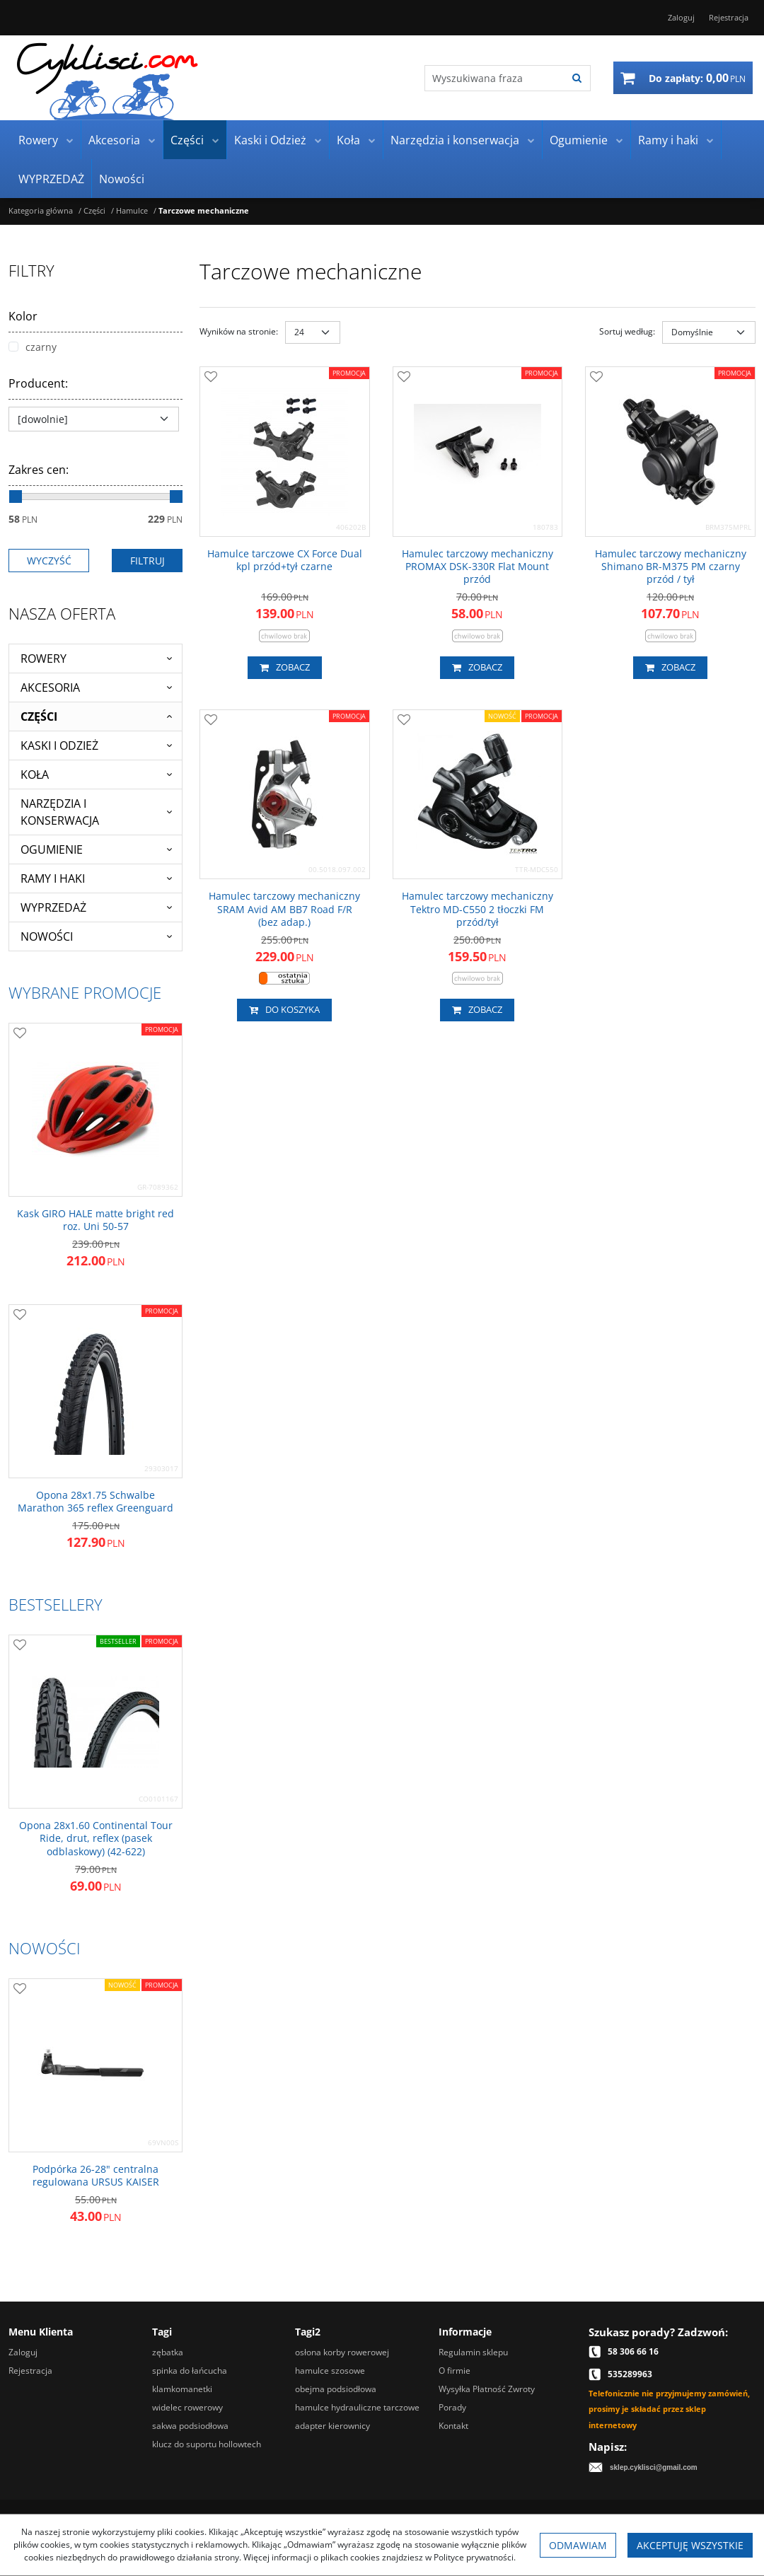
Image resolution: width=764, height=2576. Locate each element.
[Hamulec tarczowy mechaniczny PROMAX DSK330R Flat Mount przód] (478, 566)
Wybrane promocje (84, 992)
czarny (32, 347)
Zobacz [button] (285, 668)
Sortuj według (627, 331)
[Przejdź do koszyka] (697, 78)
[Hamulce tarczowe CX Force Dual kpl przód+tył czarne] (285, 560)
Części (187, 140)
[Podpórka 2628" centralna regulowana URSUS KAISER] (95, 2175)
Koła (348, 140)
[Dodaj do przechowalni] (210, 377)
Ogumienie (579, 140)
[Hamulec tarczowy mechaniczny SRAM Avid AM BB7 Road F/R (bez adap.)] (285, 909)
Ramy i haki (668, 140)
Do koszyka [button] (284, 1010)
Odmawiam (578, 2545)
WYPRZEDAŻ (51, 179)
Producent (38, 383)
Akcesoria (114, 140)
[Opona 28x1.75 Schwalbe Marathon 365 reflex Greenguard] (95, 1501)
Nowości (121, 179)
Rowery (38, 140)
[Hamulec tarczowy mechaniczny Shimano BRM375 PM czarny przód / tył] (670, 566)
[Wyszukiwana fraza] (495, 78)
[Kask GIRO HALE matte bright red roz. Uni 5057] (95, 1220)
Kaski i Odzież (270, 140)
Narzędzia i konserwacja (454, 140)
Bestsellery (55, 1604)
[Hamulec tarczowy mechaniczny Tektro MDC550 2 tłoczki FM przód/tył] (478, 909)
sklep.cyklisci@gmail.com (654, 2467)
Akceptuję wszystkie (690, 2545)
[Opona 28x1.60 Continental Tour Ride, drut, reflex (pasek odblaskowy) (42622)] (95, 1838)
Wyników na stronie (238, 331)
